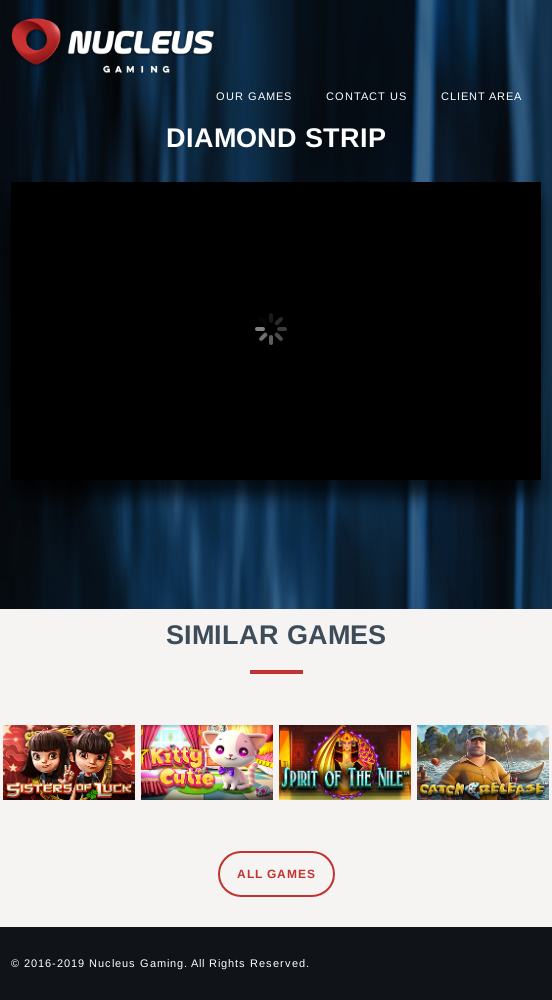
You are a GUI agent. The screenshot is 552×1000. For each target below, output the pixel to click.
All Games (276, 874)
